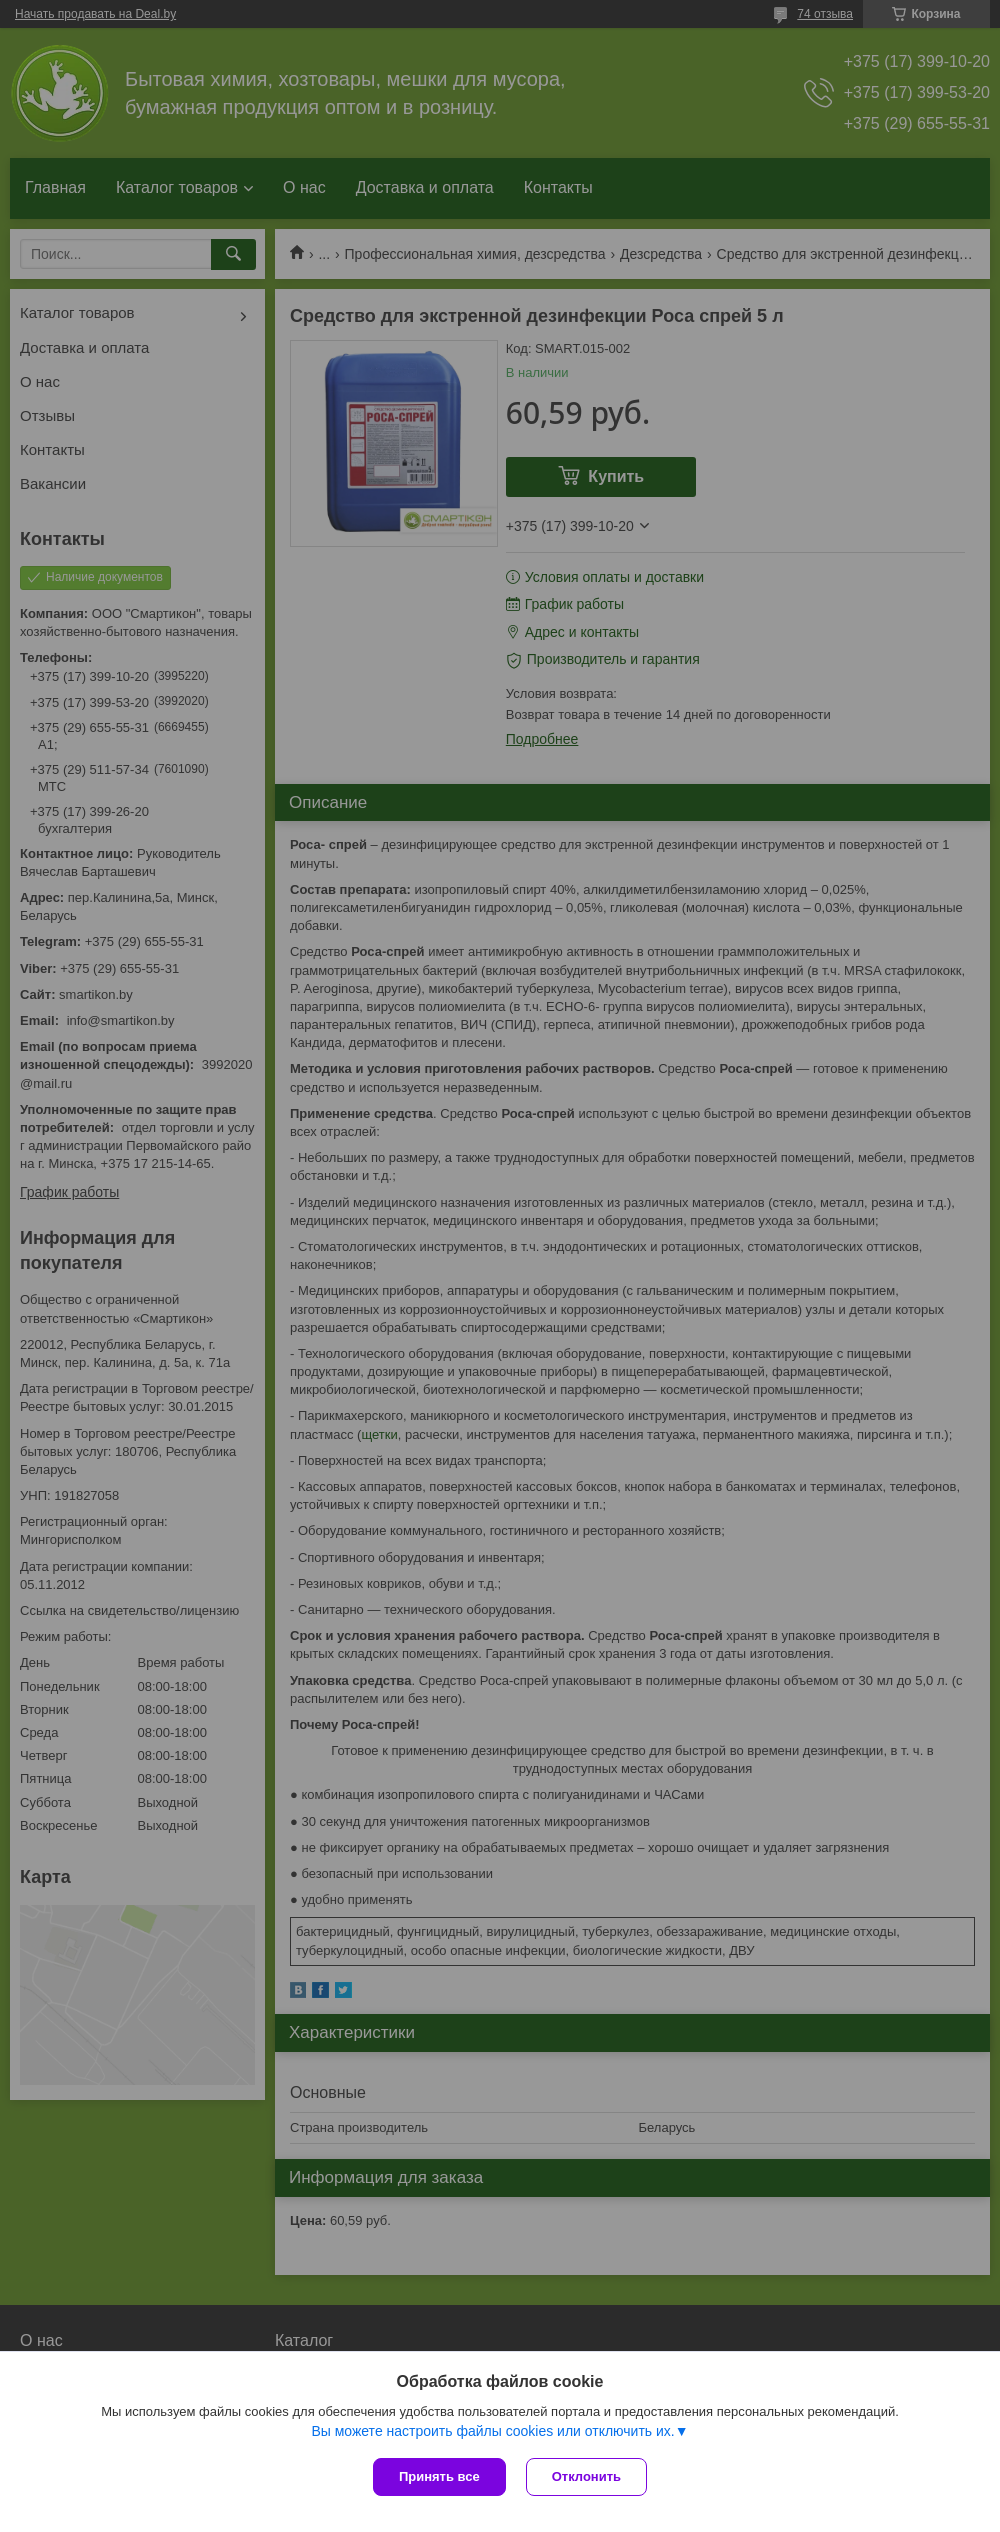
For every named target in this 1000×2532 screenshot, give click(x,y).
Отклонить (586, 2476)
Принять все (439, 2476)
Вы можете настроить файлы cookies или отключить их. (492, 2431)
